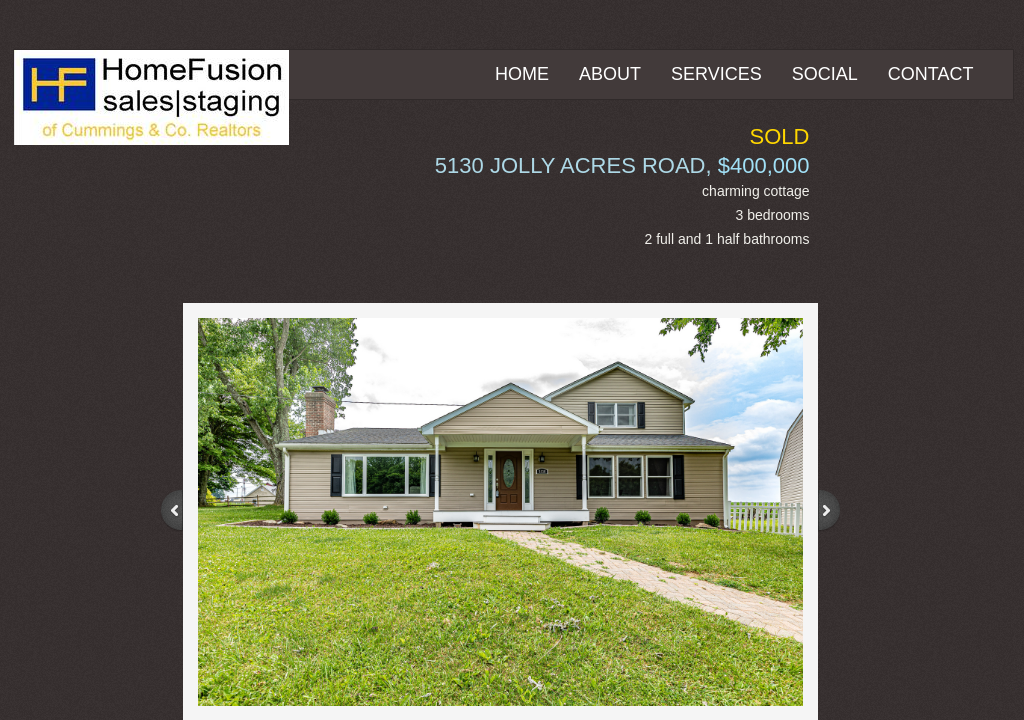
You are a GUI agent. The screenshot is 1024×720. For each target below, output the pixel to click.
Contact (931, 74)
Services (716, 74)
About (610, 74)
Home (522, 74)
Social (825, 74)
